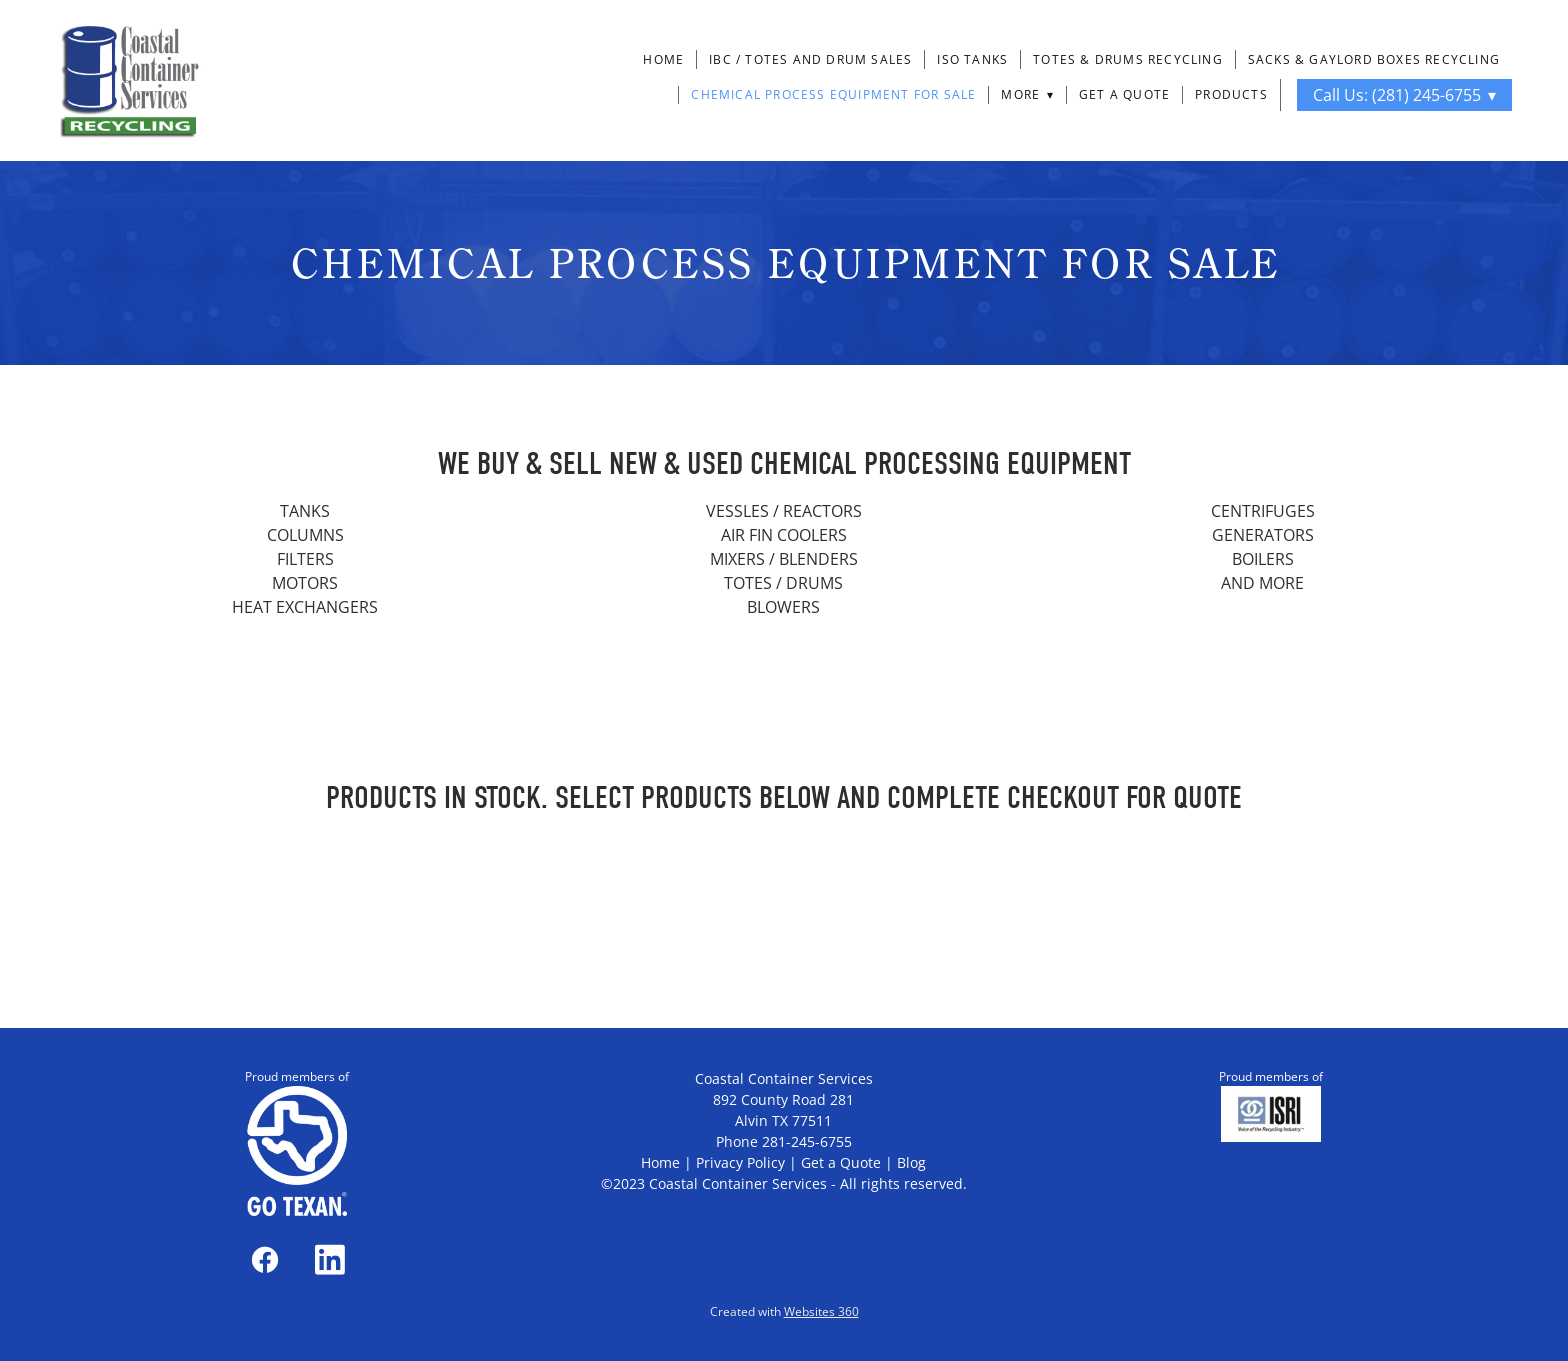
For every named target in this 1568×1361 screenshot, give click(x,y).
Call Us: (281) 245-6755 (1404, 95)
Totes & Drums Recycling (1128, 59)
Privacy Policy (740, 1162)
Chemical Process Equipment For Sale (833, 94)
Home (663, 59)
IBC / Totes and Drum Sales (810, 59)
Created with (784, 1311)
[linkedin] (329, 1259)
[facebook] (264, 1259)
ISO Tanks (972, 59)
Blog (911, 1162)
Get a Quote (1124, 94)
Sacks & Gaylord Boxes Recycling (1374, 59)
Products (1231, 94)
